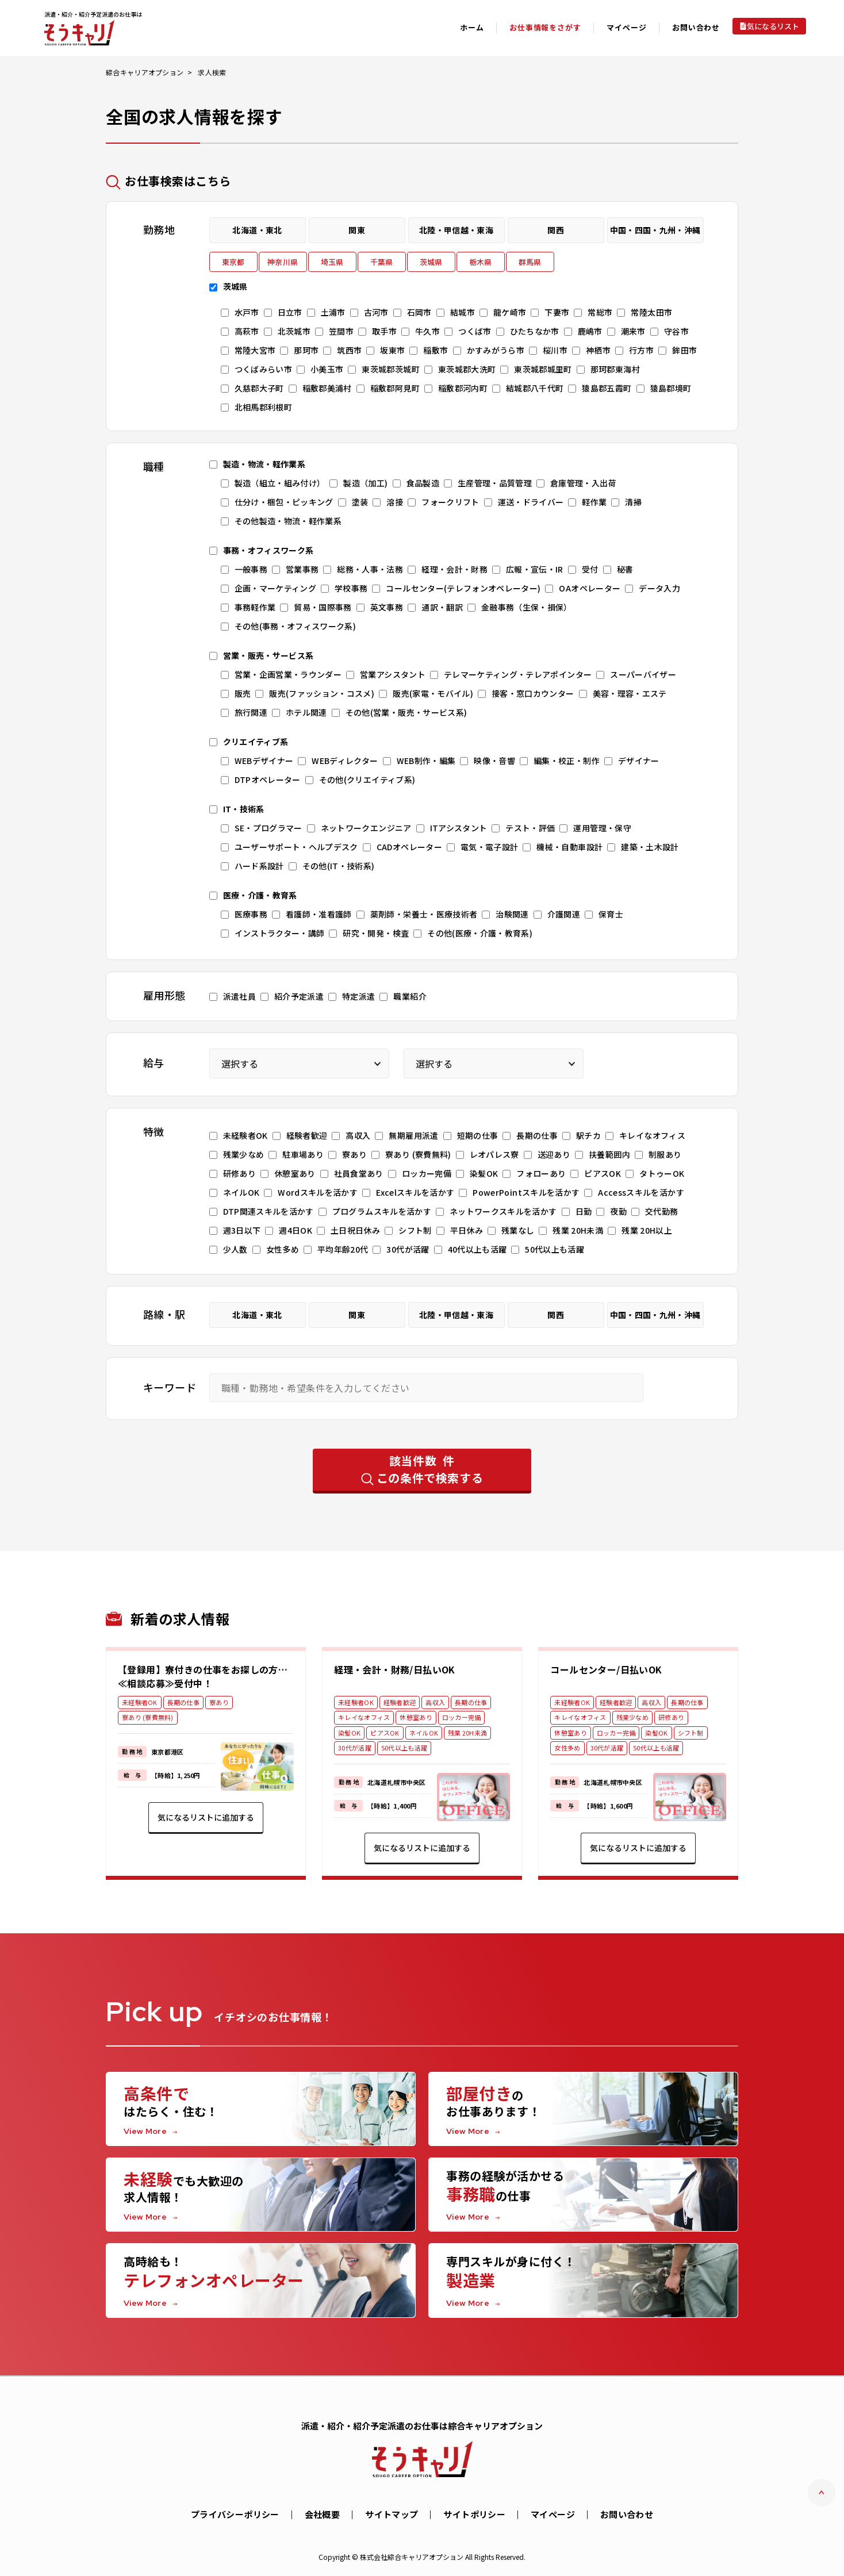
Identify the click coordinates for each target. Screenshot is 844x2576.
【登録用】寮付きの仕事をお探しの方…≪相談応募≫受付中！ (202, 1676)
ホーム (472, 27)
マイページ (553, 2514)
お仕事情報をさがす (545, 27)
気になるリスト (773, 26)
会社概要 (322, 2514)
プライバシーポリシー (235, 2514)
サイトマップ (391, 2514)
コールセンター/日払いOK (606, 1669)
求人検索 (212, 72)
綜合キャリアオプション (144, 72)
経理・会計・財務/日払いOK (394, 1669)
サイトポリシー (474, 2514)
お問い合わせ (696, 27)
